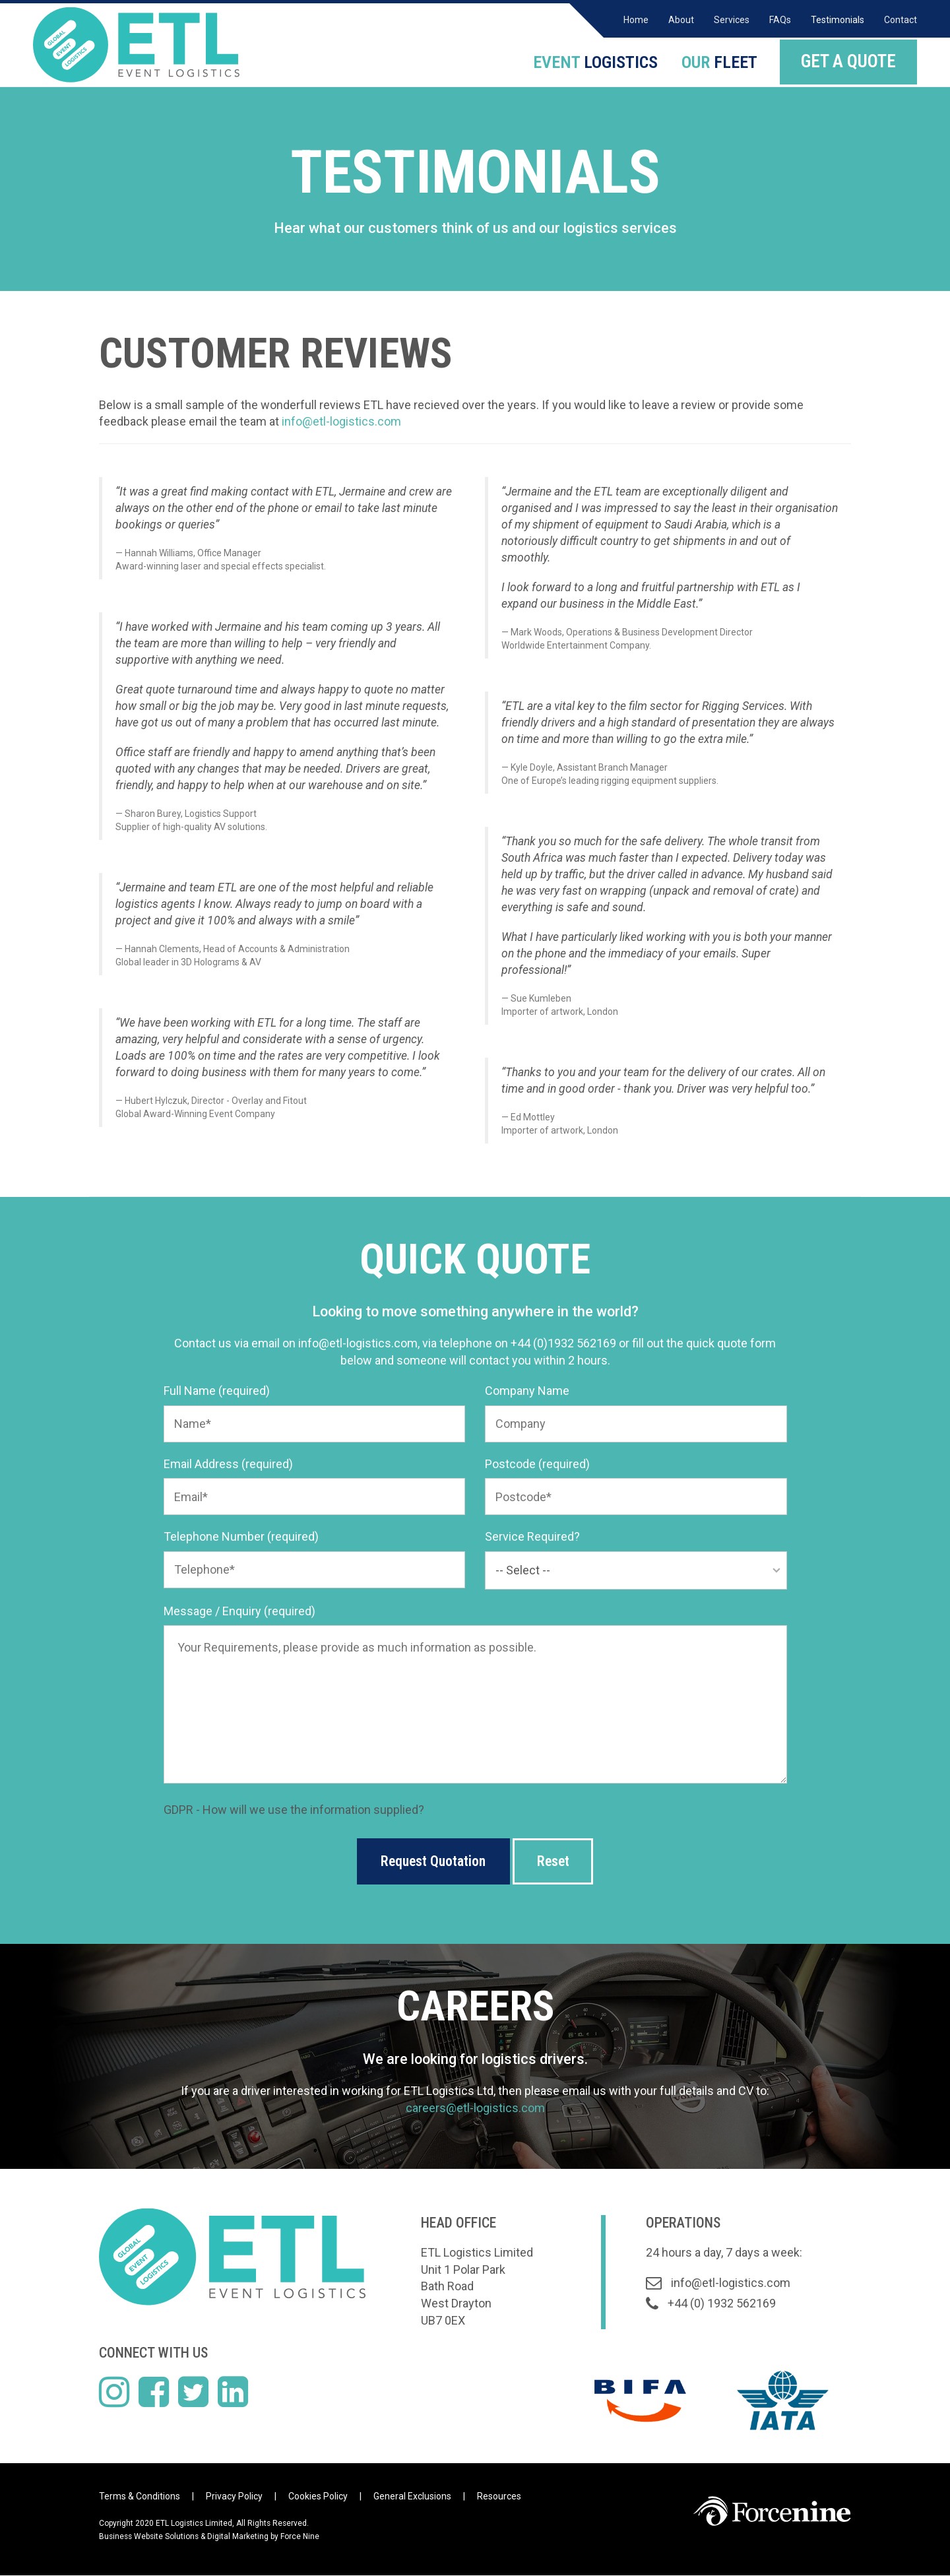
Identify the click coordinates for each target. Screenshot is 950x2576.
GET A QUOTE (848, 61)
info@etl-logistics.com (341, 421)
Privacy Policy (234, 2497)
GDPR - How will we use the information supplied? (294, 1810)
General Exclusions (412, 2497)
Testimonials (837, 20)
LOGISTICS (588, 61)
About (681, 20)
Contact (900, 20)
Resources (499, 2497)
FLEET (716, 61)
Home (636, 20)
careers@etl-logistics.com (475, 2108)
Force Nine (299, 2537)
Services (731, 20)
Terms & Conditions (139, 2497)
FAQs (780, 20)
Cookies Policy (318, 2497)
